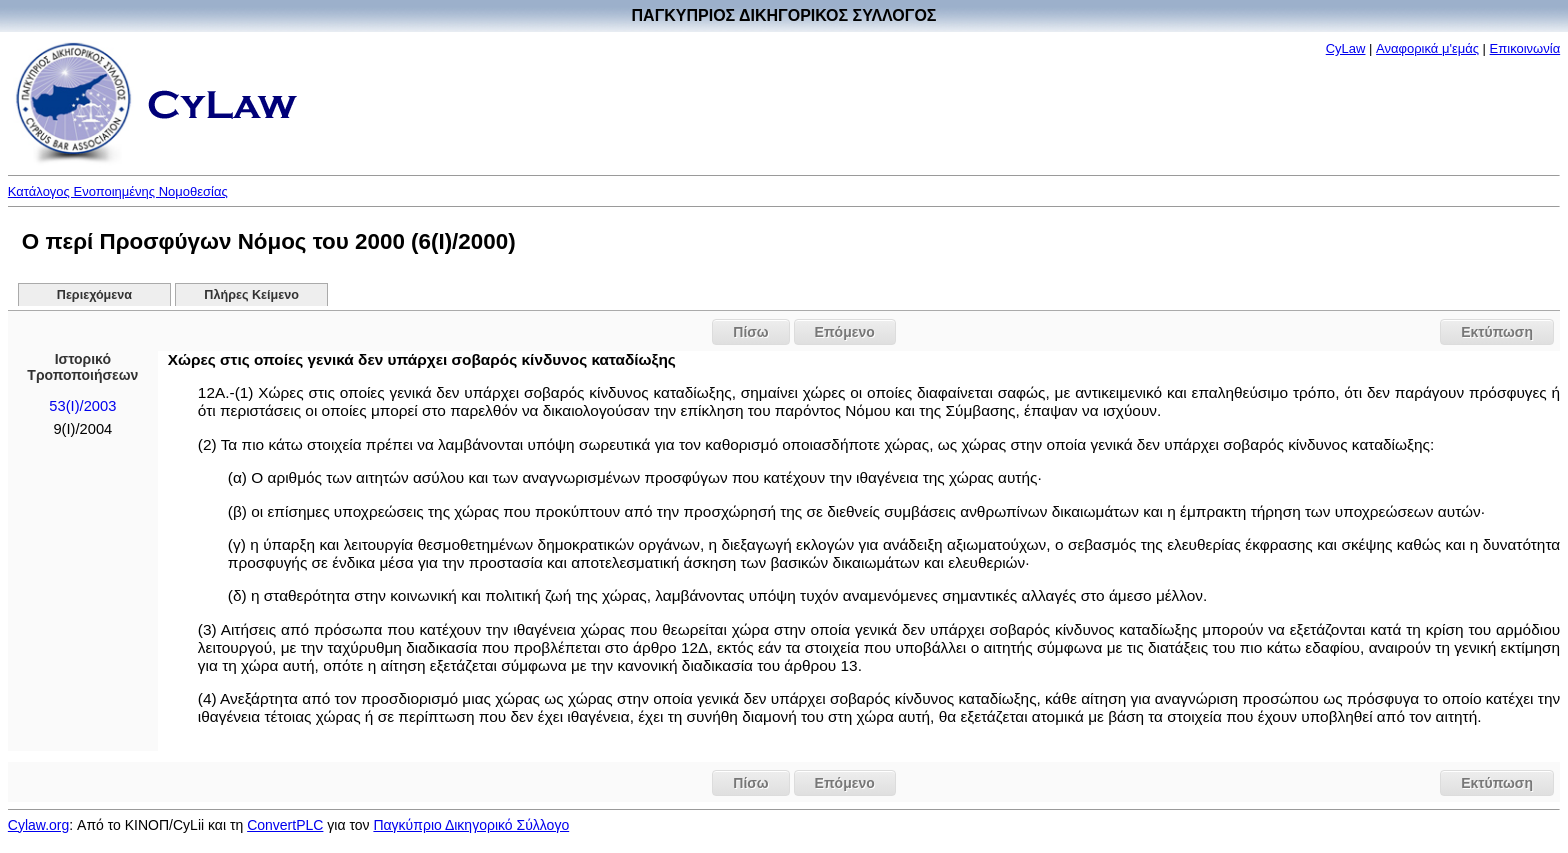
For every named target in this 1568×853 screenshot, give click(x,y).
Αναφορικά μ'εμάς (1427, 48)
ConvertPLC (285, 825)
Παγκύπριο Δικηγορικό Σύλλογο (471, 825)
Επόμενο (845, 332)
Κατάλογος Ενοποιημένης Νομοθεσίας (118, 191)
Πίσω (750, 332)
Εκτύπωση (1497, 332)
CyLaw (1346, 48)
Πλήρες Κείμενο (251, 295)
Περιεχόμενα (94, 295)
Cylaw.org (38, 825)
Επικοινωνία (1525, 48)
